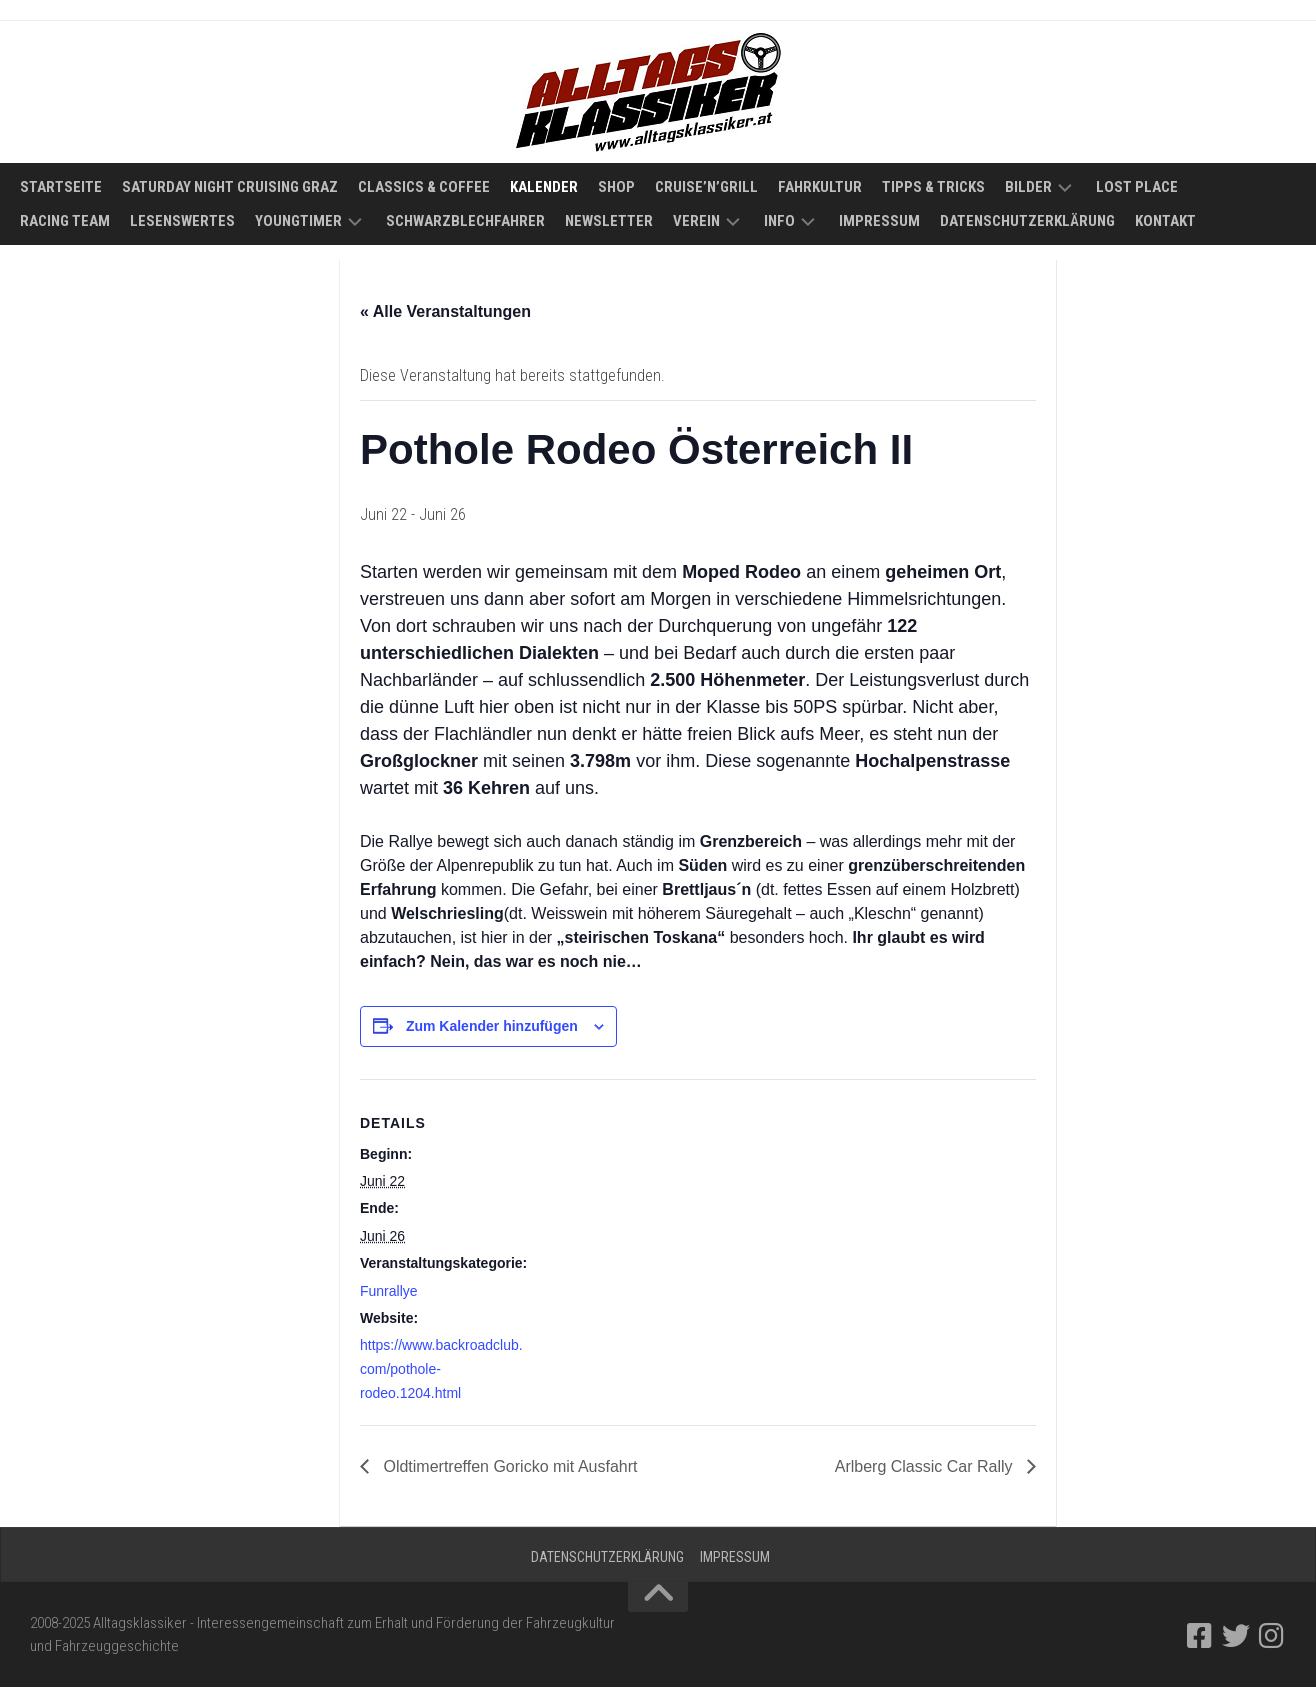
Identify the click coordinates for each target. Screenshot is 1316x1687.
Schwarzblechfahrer (465, 221)
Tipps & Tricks (933, 187)
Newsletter (609, 221)
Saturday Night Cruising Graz (230, 187)
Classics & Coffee (424, 187)
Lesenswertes (182, 221)
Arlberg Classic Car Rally (926, 1466)
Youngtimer (298, 221)
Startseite (61, 187)
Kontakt (1165, 221)
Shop (616, 187)
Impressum (879, 221)
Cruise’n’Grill (706, 187)
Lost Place (1137, 187)
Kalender (544, 187)
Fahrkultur (820, 187)
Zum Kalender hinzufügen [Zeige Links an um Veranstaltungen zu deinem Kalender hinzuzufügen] (492, 1026)
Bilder (1028, 187)
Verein (696, 221)
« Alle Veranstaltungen (445, 311)
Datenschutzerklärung (1027, 221)
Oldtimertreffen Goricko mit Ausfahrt (508, 1466)
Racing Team (65, 221)
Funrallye (389, 1291)
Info (779, 221)
